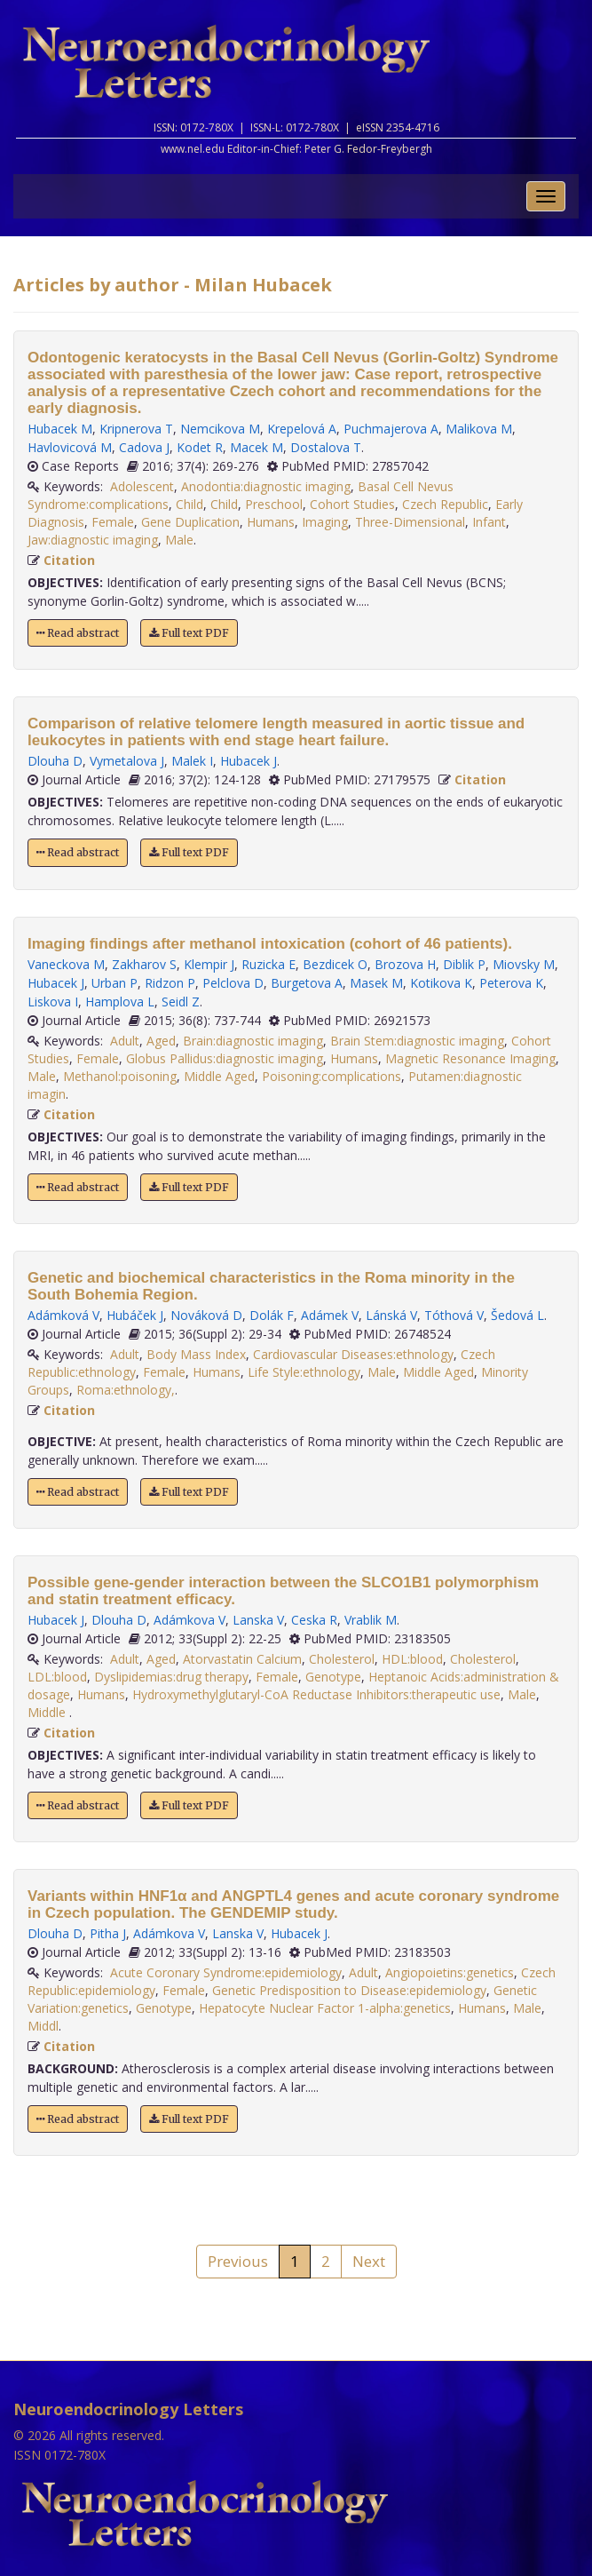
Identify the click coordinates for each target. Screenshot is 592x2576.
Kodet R (200, 447)
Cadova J (144, 447)
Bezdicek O (335, 964)
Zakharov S (144, 964)
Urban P (114, 982)
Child (189, 504)
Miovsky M (524, 964)
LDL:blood (57, 1676)
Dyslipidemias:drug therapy (171, 1676)
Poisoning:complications (331, 1076)
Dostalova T (325, 447)
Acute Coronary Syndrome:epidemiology (226, 1972)
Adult (124, 1040)
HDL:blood (412, 1658)
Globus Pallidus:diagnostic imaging (224, 1058)
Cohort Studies (352, 504)
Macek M (256, 447)
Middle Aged (219, 1076)
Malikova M (479, 428)
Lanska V (258, 1619)
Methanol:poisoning (120, 1076)
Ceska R (314, 1619)
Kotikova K (441, 982)
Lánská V (391, 1315)
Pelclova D (233, 982)
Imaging (325, 521)
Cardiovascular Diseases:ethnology (353, 1354)
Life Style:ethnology (304, 1372)
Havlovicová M (70, 447)
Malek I (192, 760)
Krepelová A (301, 428)
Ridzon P (170, 982)
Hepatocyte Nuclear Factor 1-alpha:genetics (325, 2008)
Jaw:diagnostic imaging (93, 539)
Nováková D (206, 1315)
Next (368, 2261)
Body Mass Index (196, 1354)
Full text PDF (189, 633)
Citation (69, 560)
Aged (161, 1040)
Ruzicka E (268, 964)
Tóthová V (454, 1315)
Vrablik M (370, 1619)
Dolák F (271, 1315)
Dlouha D (55, 760)
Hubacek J (248, 760)
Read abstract (77, 633)
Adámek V (330, 1315)
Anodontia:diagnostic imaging (266, 486)
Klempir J (209, 964)
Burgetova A (307, 982)
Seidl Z (181, 1001)
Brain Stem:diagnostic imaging (417, 1040)
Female (112, 521)
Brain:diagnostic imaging (253, 1040)
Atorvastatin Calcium (242, 1658)
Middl (43, 2025)
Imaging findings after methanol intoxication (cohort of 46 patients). (270, 943)
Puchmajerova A (390, 428)
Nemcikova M (220, 428)
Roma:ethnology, (125, 1389)
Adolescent (142, 486)
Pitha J (108, 1933)
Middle (48, 1712)
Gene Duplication (190, 521)
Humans (271, 521)
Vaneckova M (66, 964)
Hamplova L (119, 1001)
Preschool (274, 504)
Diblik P (464, 964)
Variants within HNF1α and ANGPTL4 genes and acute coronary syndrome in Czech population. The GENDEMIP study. (293, 1904)
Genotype (333, 1676)
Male (179, 539)
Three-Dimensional (410, 521)
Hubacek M (60, 428)
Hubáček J (135, 1315)
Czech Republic (445, 504)
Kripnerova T (136, 428)
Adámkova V (189, 1619)
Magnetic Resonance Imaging (470, 1058)
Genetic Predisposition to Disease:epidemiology (349, 1990)
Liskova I (53, 1001)
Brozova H (405, 964)
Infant (489, 521)
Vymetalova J (127, 760)
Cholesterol (342, 1658)
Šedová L (517, 1315)
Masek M (376, 982)
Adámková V (63, 1315)
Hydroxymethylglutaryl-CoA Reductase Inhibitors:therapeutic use (316, 1694)
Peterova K (511, 982)
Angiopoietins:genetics (449, 1972)
